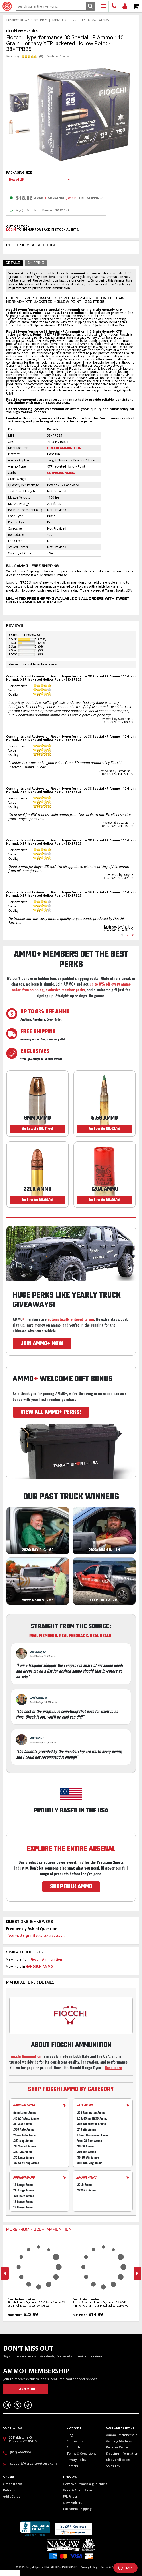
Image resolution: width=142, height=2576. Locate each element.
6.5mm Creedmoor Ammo (93, 2135)
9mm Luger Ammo (24, 2112)
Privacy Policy (76, 2460)
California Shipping (77, 2509)
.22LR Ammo (85, 2185)
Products (103, 6)
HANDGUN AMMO (39, 1966)
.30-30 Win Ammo (88, 2157)
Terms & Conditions (81, 2453)
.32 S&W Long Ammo (26, 2163)
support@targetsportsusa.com (33, 2463)
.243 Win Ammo (86, 2129)
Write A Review (58, 56)
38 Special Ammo (61, 472)
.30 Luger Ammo (23, 2157)
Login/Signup (125, 6)
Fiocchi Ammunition (64, 448)
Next (137, 2273)
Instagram (7, 2405)
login (11, 229)
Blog (70, 2435)
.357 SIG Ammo (22, 2152)
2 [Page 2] (127, 935)
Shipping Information (122, 2453)
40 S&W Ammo (22, 2124)
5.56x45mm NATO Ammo (92, 2118)
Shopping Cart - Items (135, 6)
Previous (5, 2273)
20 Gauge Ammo (23, 2190)
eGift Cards (11, 2496)
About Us (73, 2447)
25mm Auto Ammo (25, 2135)
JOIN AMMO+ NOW (41, 1343)
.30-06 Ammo (85, 2146)
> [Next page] (133, 935)
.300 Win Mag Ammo (89, 2163)
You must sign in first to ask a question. (36, 1935)
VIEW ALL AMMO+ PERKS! (50, 1412)
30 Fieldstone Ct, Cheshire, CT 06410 (23, 2439)
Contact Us (75, 2441)
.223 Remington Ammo (91, 2112)
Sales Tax (113, 2466)
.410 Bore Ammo (23, 2196)
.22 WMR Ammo (86, 2190)
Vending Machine (119, 2441)
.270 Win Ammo (86, 2152)
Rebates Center (117, 2447)
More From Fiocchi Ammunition (39, 2230)
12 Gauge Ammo (23, 2185)
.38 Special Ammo (24, 2146)
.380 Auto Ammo (23, 2129)
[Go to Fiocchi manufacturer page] (71, 2015)
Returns (9, 2490)
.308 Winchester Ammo (91, 2124)
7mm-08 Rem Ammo (89, 2140)
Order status (12, 2484)
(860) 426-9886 (114, 6)
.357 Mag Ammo (23, 2140)
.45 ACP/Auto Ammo (26, 2118)
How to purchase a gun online (85, 2484)
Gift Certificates (118, 2460)
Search (90, 6)
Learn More (26, 2389)
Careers (72, 2466)
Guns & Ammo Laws (77, 2490)
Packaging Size (19, 172)
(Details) (72, 197)
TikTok (28, 2405)
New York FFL (72, 2503)
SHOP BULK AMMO (71, 1886)
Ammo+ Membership (121, 2435)
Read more (113, 2067)
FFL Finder (70, 2496)
